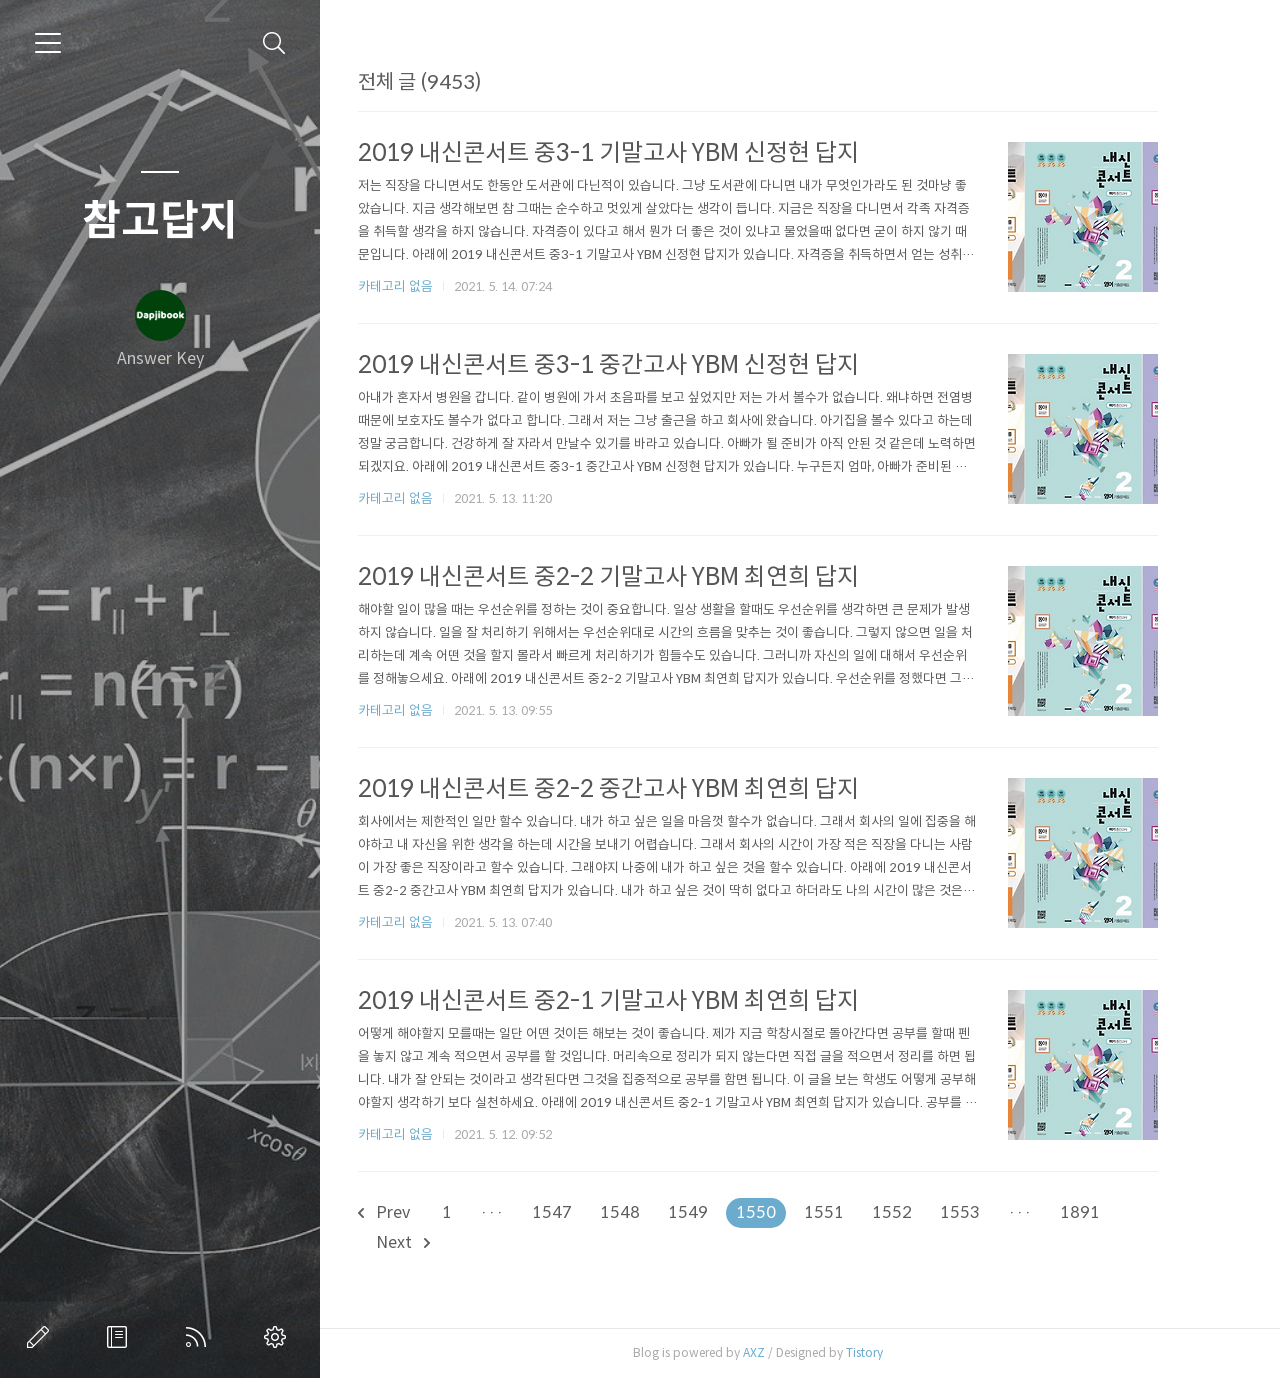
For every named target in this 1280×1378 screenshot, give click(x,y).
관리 (279, 1337)
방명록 (121, 1337)
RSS (200, 1337)
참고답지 (160, 221)
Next (432, 1242)
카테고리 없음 (424, 286)
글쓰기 (42, 1337)
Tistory (893, 1352)
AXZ (783, 1352)
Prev (413, 1212)
